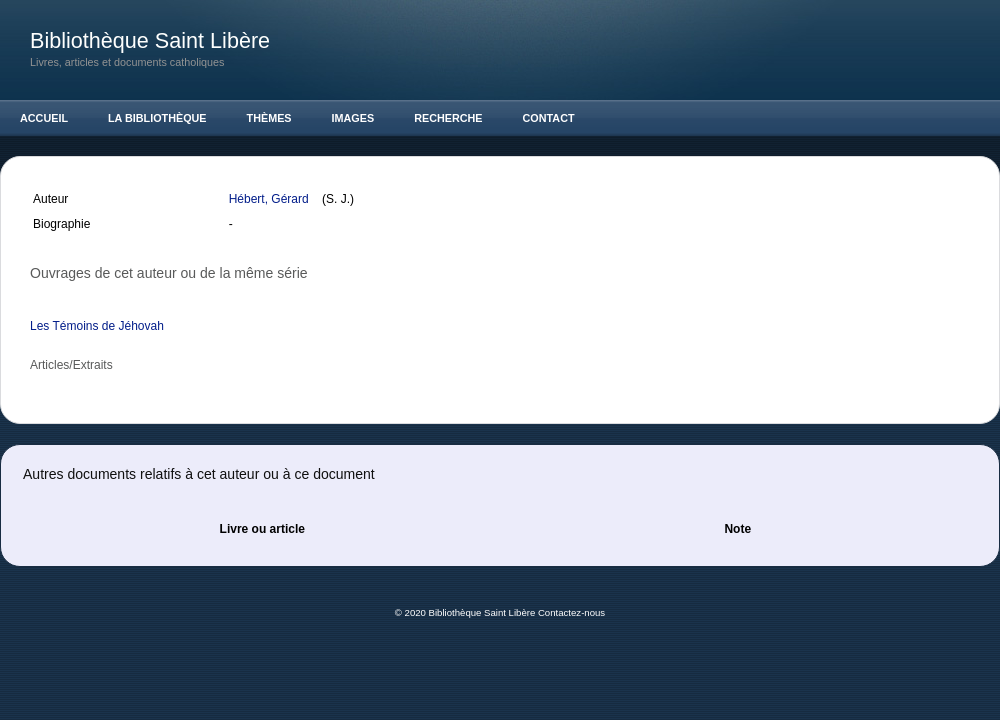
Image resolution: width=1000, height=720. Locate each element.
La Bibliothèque (157, 118)
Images (353, 118)
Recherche (448, 118)
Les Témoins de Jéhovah (97, 326)
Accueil (44, 118)
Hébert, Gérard (270, 199)
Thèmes (269, 118)
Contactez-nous (571, 612)
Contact (549, 118)
